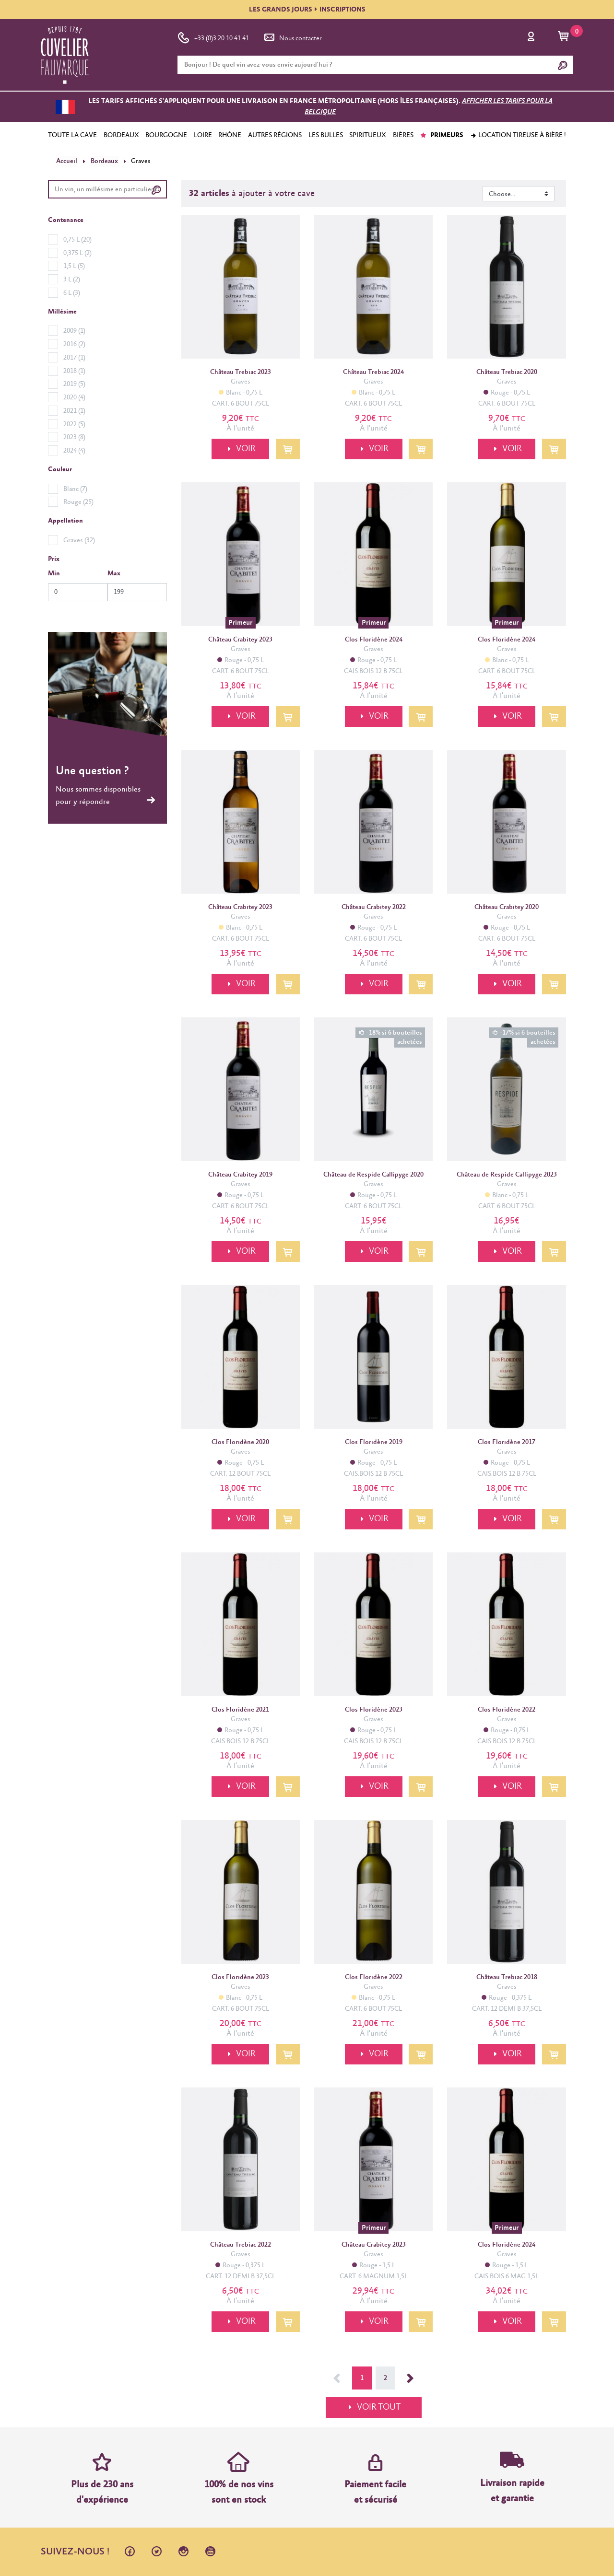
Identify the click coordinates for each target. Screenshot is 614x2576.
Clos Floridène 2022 (506, 1709)
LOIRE (203, 135)
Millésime (62, 311)
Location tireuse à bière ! (518, 135)
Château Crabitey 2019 (240, 1174)
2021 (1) (74, 410)
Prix (53, 558)
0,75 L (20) (77, 239)
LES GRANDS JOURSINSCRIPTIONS (307, 9)
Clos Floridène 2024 (373, 639)
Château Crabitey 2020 (506, 907)
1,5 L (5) (74, 266)
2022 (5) (74, 424)
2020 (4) (74, 397)
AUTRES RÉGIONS (275, 135)
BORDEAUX (121, 135)
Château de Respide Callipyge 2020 (373, 1174)
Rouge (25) (78, 502)
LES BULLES (325, 135)
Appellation (65, 521)
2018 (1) (74, 370)
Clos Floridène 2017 (506, 1442)
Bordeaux (103, 161)
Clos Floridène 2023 (373, 1709)
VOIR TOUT (379, 2407)
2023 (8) (74, 437)
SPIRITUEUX (367, 135)
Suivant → (410, 2378)
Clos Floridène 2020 (240, 1442)
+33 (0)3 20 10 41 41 (213, 36)
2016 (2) (74, 344)
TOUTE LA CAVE (72, 135)
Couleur (60, 469)
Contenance (65, 220)
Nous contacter (292, 36)
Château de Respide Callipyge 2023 (507, 1174)
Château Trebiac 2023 (240, 372)
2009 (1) (74, 331)
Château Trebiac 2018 (506, 1977)
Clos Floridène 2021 (240, 1709)
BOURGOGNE (166, 135)
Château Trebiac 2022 (240, 2244)
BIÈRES (403, 135)
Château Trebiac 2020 (506, 372)
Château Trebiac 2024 (373, 372)
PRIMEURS (441, 135)
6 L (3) (71, 292)
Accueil (66, 161)
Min (54, 573)
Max (113, 573)
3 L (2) (71, 279)
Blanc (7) (75, 488)
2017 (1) (74, 357)
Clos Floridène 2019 (373, 1442)
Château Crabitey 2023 (240, 639)
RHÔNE (229, 135)
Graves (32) (79, 540)
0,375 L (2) (77, 252)
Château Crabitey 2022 (374, 907)
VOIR (243, 449)
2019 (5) (74, 384)
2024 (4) (74, 451)
